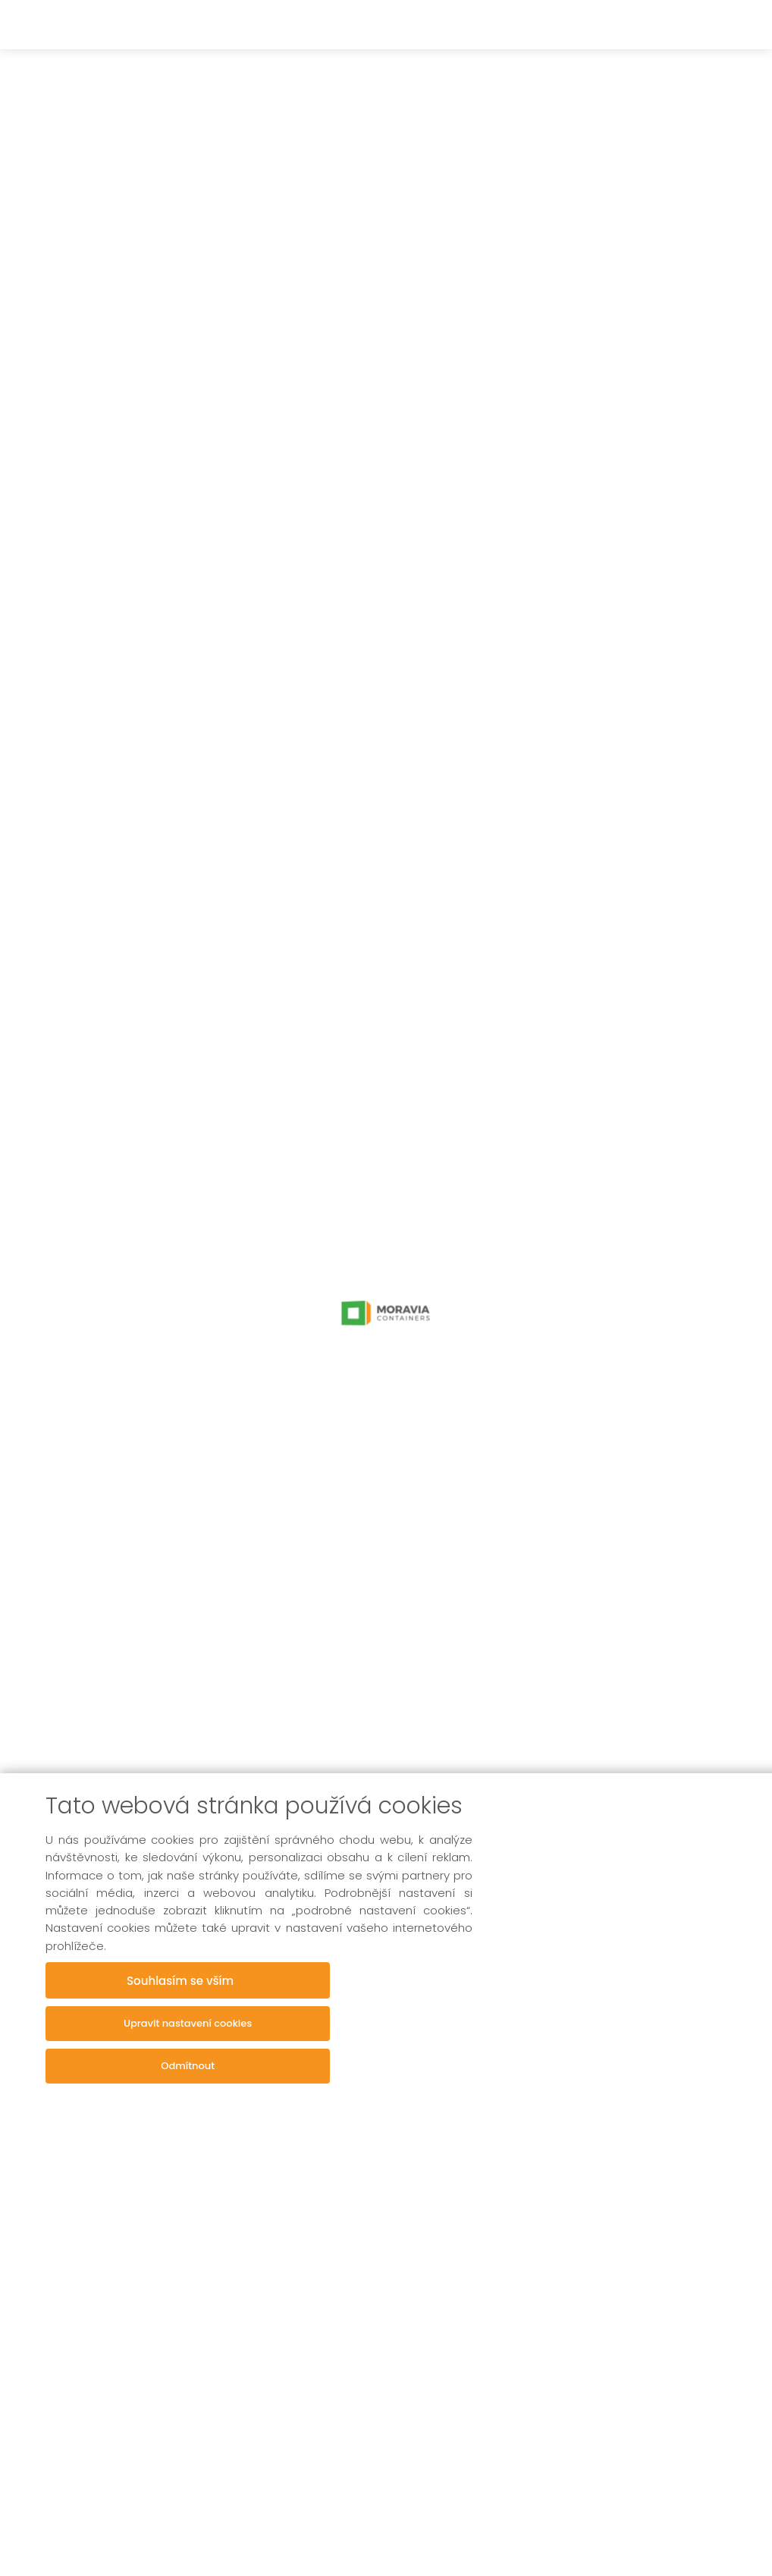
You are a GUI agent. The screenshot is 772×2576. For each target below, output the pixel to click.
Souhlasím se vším (188, 1979)
